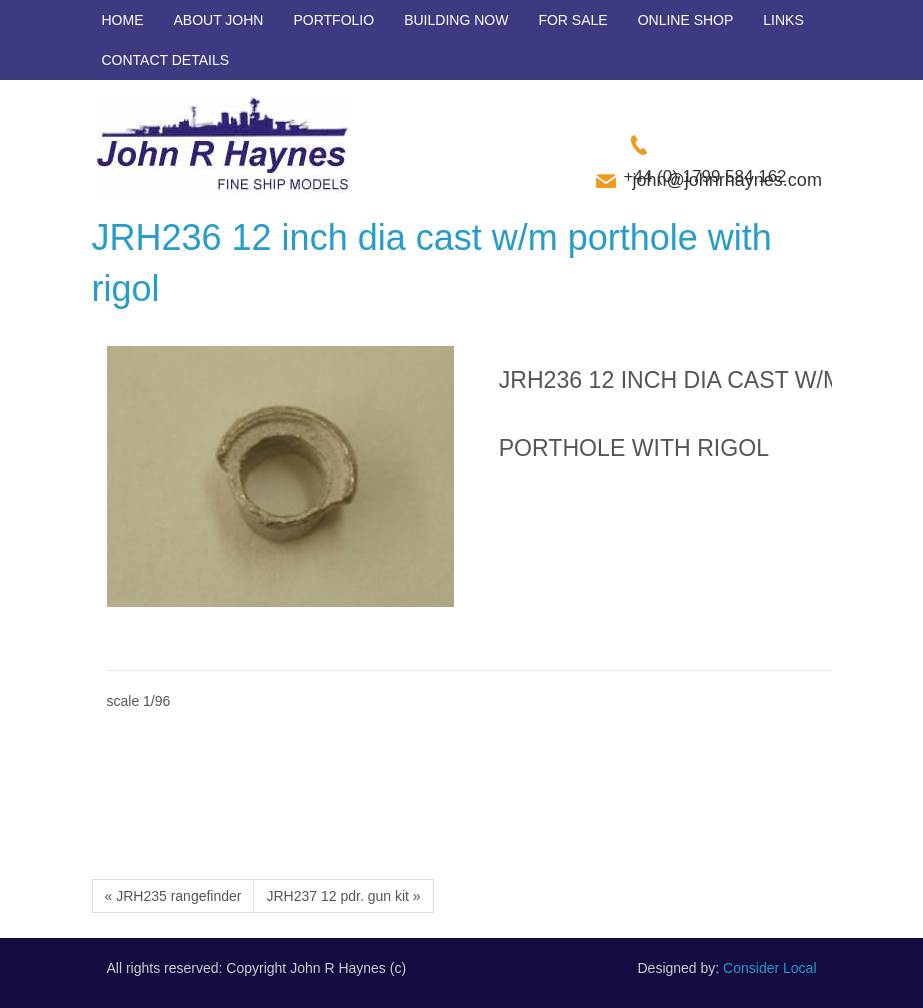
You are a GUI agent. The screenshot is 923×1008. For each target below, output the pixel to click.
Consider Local (769, 968)
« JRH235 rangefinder (173, 896)
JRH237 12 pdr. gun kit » (343, 896)
